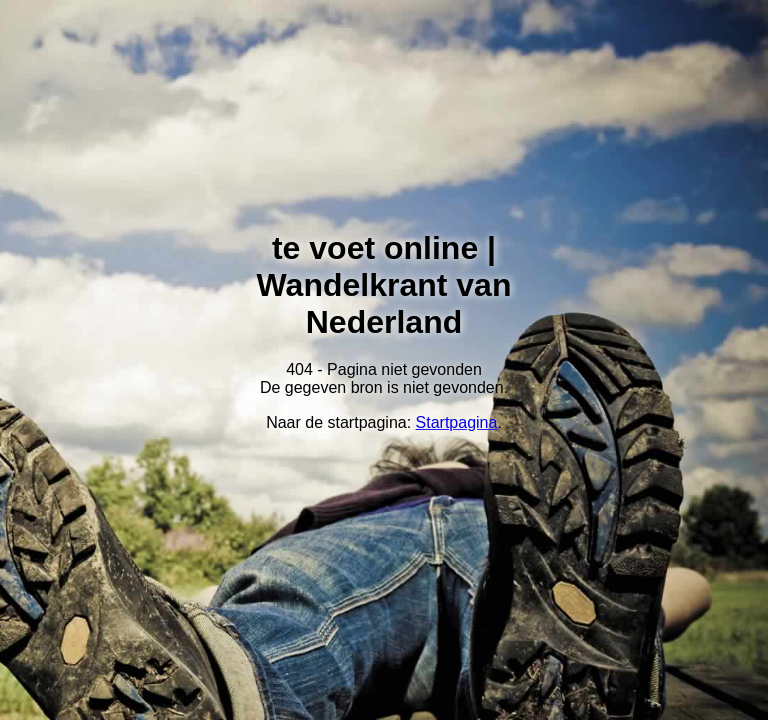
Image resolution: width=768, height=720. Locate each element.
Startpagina (457, 422)
